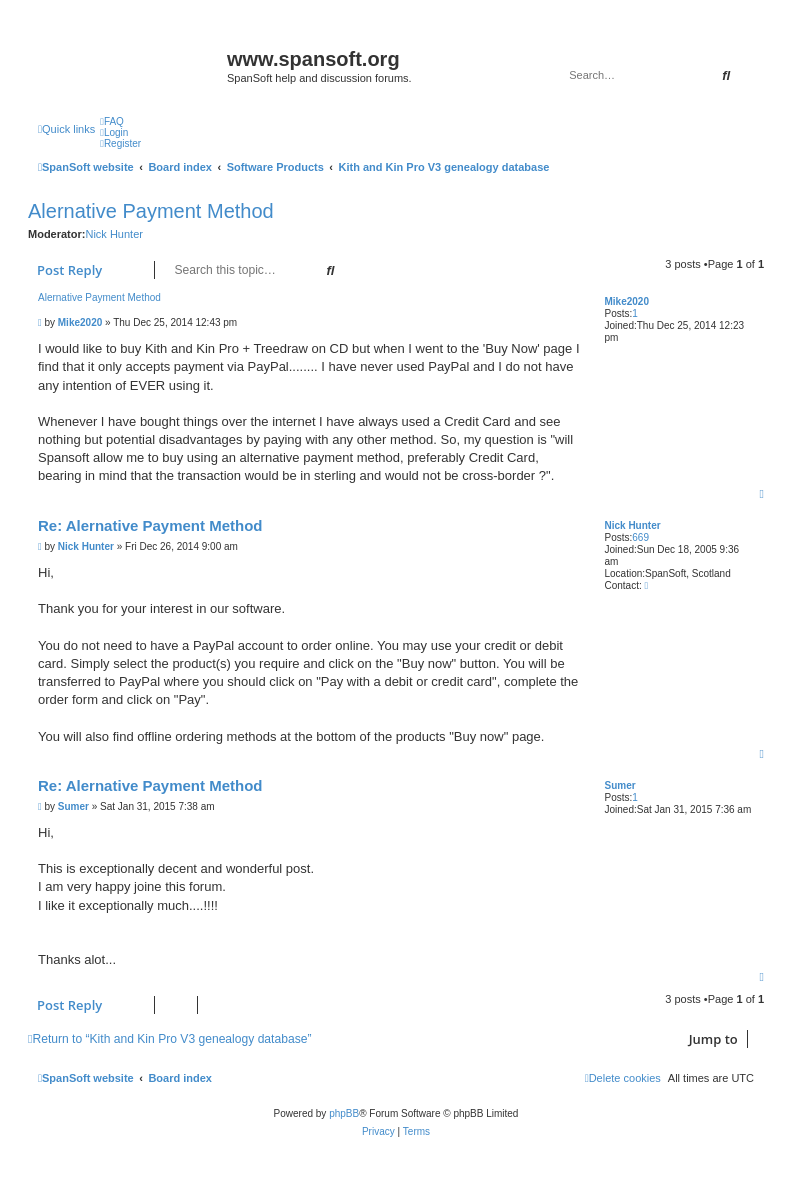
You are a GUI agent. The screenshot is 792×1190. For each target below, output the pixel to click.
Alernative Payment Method (151, 211)
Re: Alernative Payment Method (150, 525)
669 (640, 537)
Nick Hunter (113, 234)
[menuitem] (112, 121)
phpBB (344, 1113)
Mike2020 (626, 301)
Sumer (619, 785)
